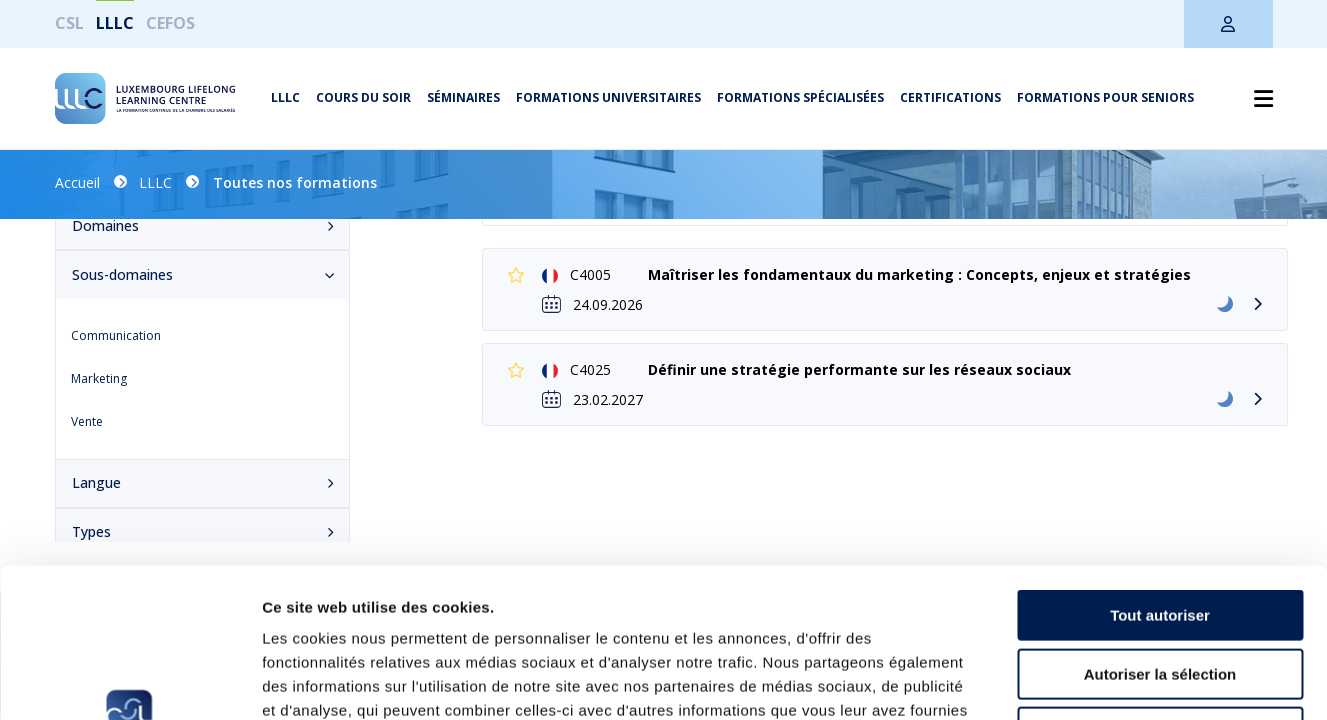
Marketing (99, 378)
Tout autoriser (1160, 475)
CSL (69, 23)
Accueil (77, 182)
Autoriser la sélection (1160, 534)
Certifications (950, 97)
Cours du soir (363, 97)
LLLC (115, 23)
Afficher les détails (1101, 680)
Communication (116, 335)
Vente (87, 421)
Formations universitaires (608, 97)
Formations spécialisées (800, 97)
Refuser (1160, 592)
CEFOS (170, 23)
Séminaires (463, 97)
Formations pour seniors (1105, 97)
